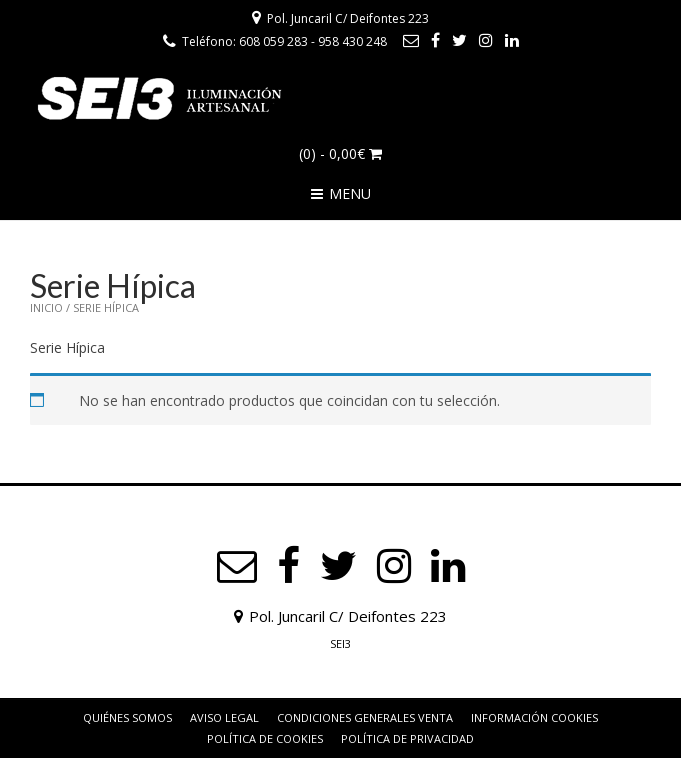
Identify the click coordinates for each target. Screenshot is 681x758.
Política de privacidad (407, 738)
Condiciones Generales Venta (365, 717)
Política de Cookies (265, 738)
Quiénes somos (127, 717)
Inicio (46, 307)
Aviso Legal (224, 717)
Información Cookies (534, 717)
